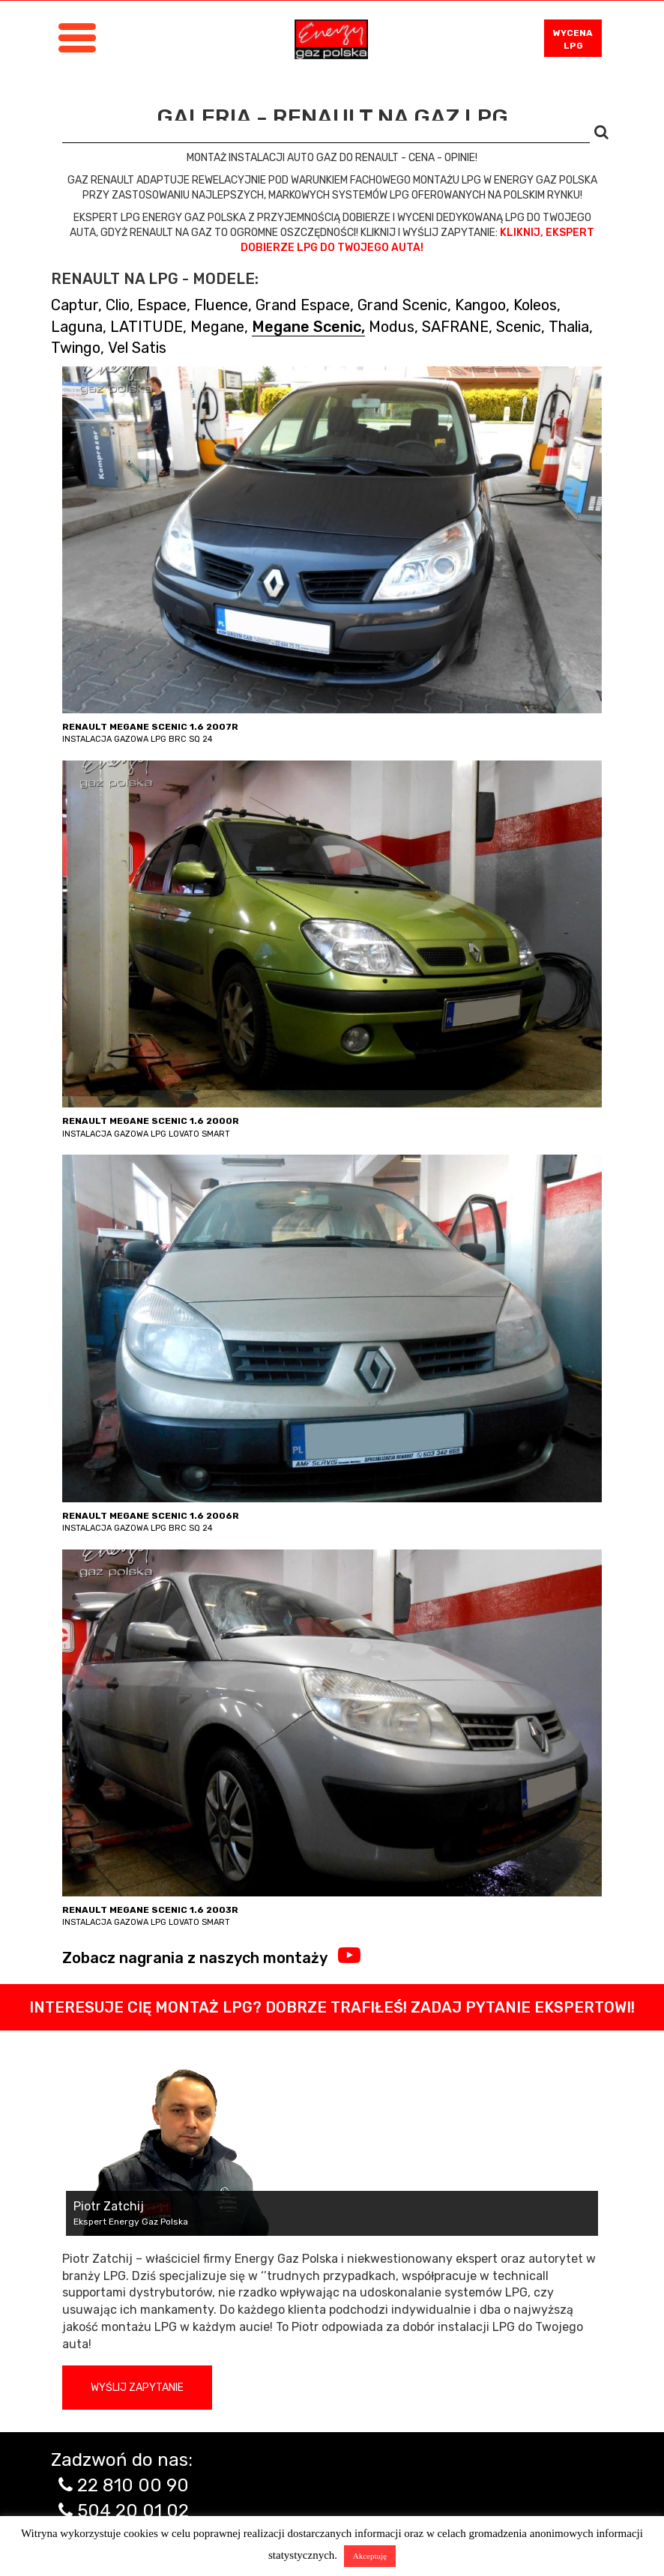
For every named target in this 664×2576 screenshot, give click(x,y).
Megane (217, 327)
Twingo (75, 348)
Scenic (518, 327)
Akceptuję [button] (370, 2555)
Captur (74, 305)
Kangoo (480, 305)
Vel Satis (137, 348)
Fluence (221, 305)
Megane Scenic (306, 327)
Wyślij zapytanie (137, 2387)
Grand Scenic (402, 305)
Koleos (535, 305)
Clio (118, 305)
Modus (391, 327)
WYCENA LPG (573, 39)
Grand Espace (303, 305)
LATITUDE (146, 327)
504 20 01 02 (133, 2510)
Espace (162, 305)
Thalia (569, 327)
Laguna (77, 327)
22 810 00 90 (133, 2485)
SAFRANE (455, 327)
